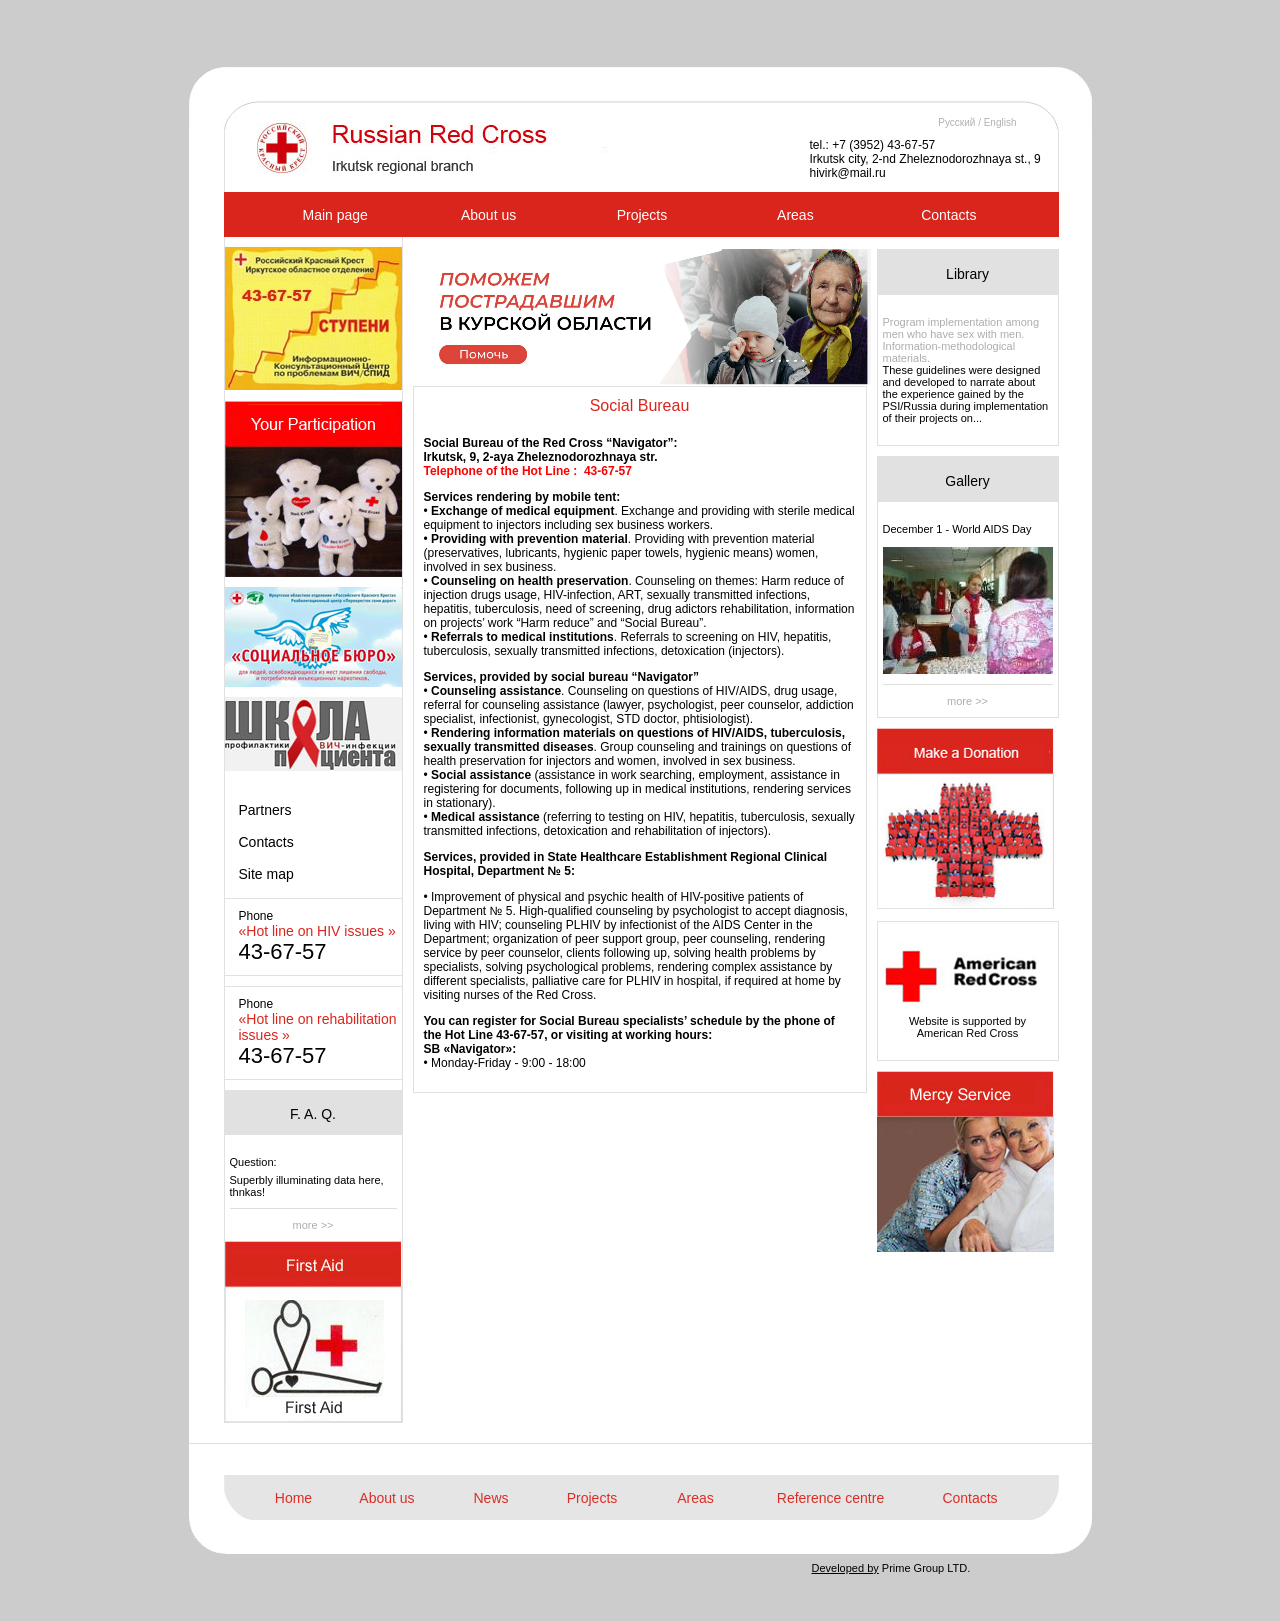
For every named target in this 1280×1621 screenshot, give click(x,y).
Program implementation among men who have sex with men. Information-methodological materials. (961, 340)
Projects (642, 215)
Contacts (948, 215)
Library (967, 274)
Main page (335, 215)
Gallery (967, 481)
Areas (795, 215)
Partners (265, 810)
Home (293, 1498)
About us (488, 215)
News (490, 1498)
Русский (956, 122)
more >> (313, 1225)
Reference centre (830, 1498)
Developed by (845, 1568)
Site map (266, 874)
